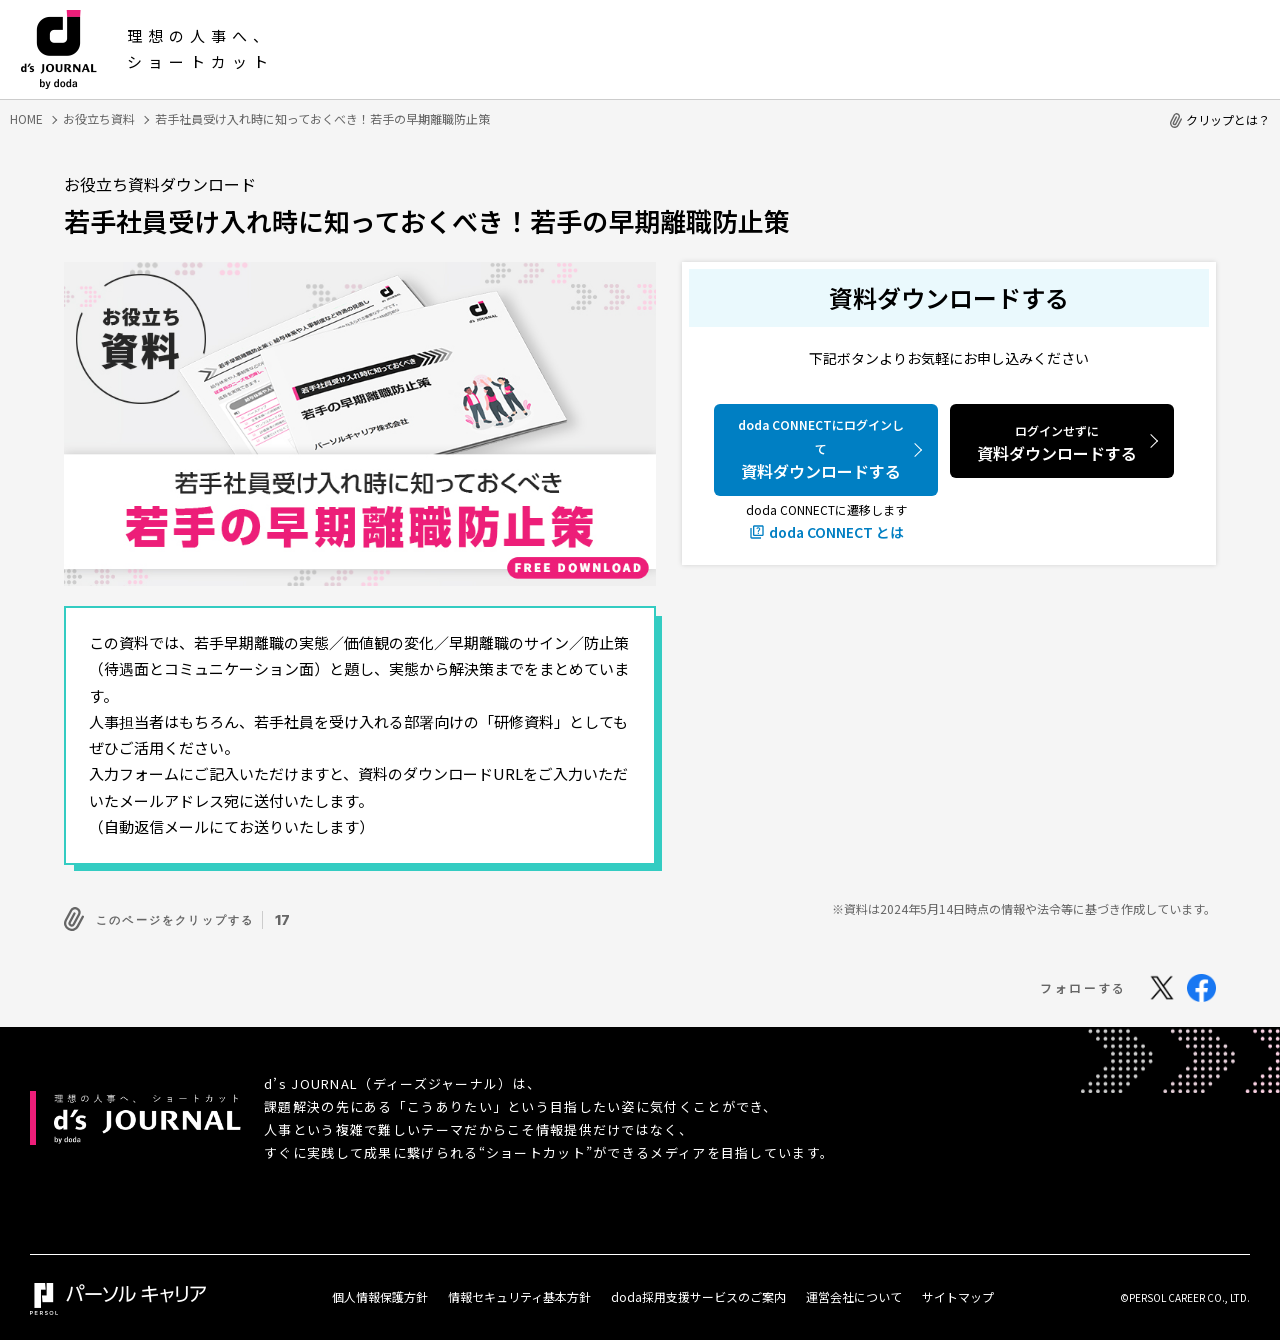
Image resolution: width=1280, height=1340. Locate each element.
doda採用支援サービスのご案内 (698, 1292)
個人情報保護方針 (380, 1292)
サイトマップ (958, 1292)
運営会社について (854, 1292)
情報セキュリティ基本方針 (519, 1292)
